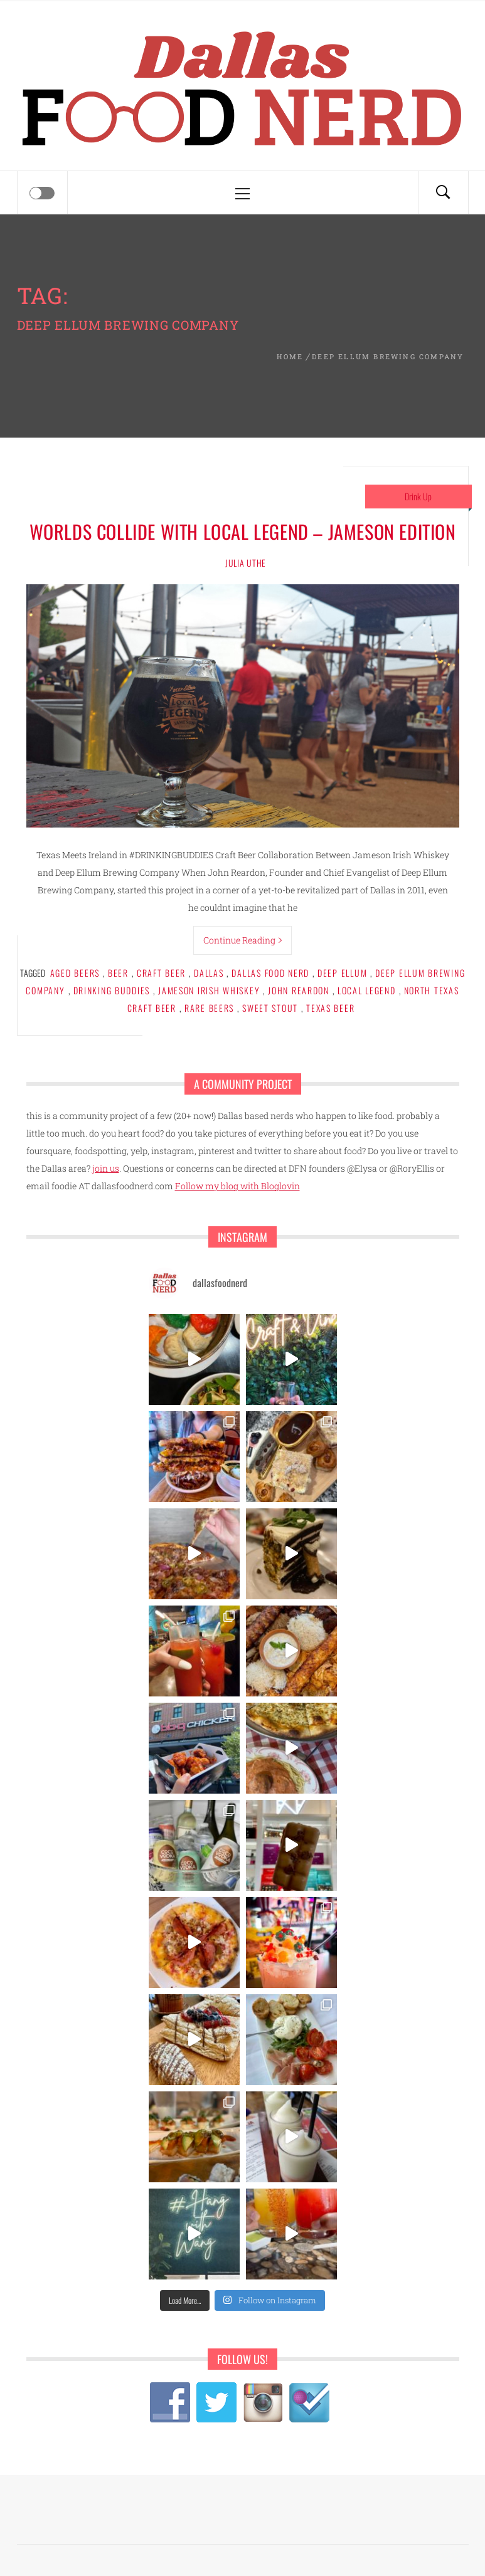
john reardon (298, 990)
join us (105, 1168)
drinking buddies (112, 990)
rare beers (209, 1007)
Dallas (208, 972)
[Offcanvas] (42, 193)
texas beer (330, 1007)
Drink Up (418, 496)
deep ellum (342, 972)
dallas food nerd (270, 972)
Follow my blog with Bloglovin (237, 1186)
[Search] (443, 192)
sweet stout (270, 1007)
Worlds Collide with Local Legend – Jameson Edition (242, 531)
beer (118, 972)
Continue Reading (242, 940)
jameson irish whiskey (209, 990)
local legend (367, 990)
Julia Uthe (245, 562)
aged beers (75, 972)
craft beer (161, 972)
